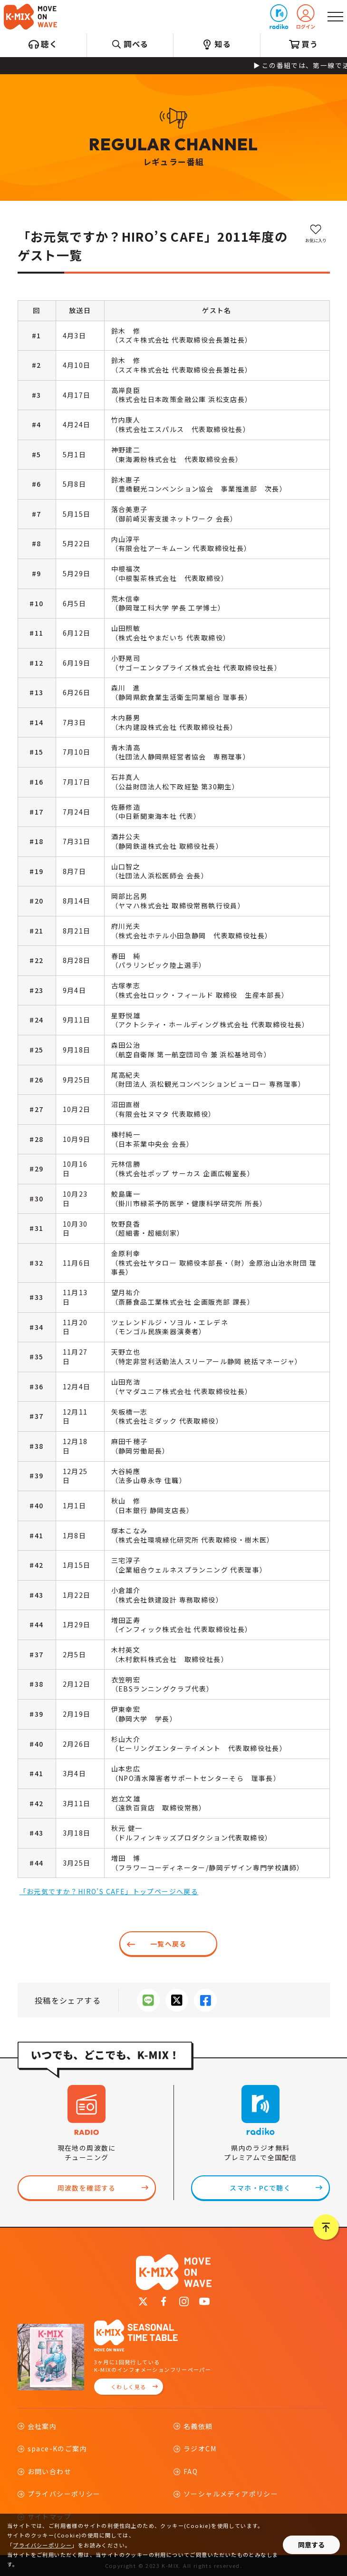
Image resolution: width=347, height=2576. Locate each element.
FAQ (190, 2471)
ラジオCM (199, 2448)
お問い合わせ (49, 2471)
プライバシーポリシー (64, 2493)
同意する (311, 2544)
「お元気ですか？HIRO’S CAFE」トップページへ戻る (109, 1891)
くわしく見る (128, 2386)
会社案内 (42, 2426)
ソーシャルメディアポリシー (230, 2493)
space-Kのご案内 (57, 2448)
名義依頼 (198, 2426)
